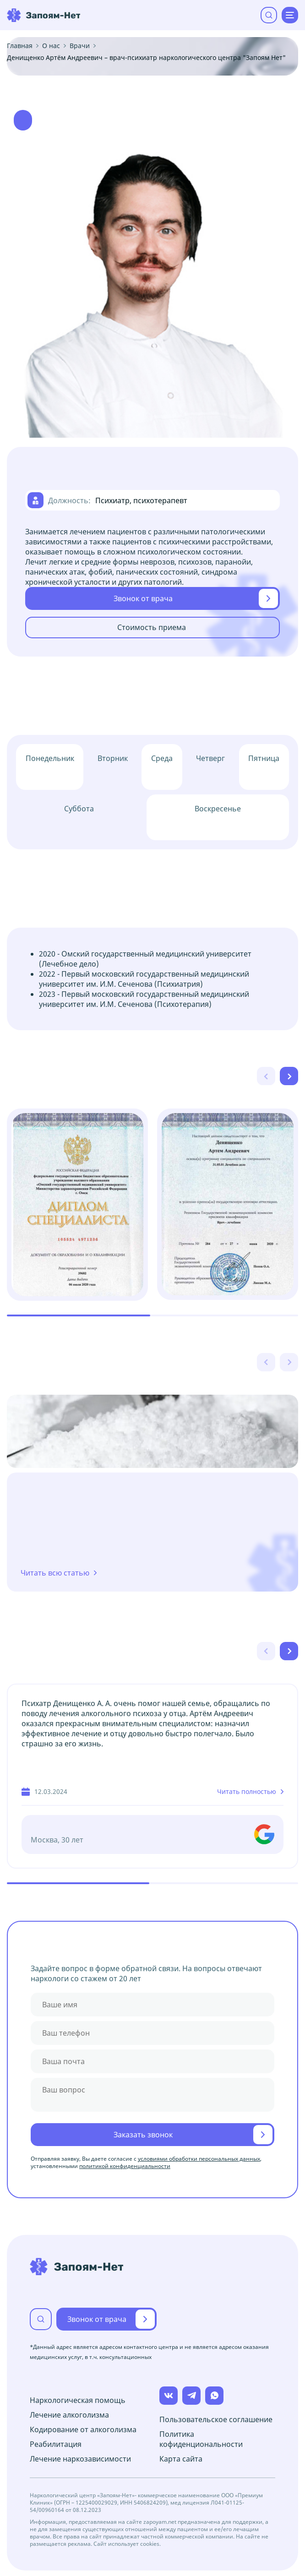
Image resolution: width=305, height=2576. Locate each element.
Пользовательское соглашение (215, 2419)
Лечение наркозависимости (80, 2459)
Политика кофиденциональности (201, 2439)
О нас (51, 46)
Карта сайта (180, 2459)
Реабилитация (56, 2444)
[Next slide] (289, 1076)
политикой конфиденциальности (124, 2166)
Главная (20, 46)
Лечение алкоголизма (69, 2415)
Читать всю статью (55, 1573)
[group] (77, 1204)
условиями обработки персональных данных (199, 2159)
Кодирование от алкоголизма (83, 2429)
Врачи (80, 46)
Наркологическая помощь (77, 2400)
